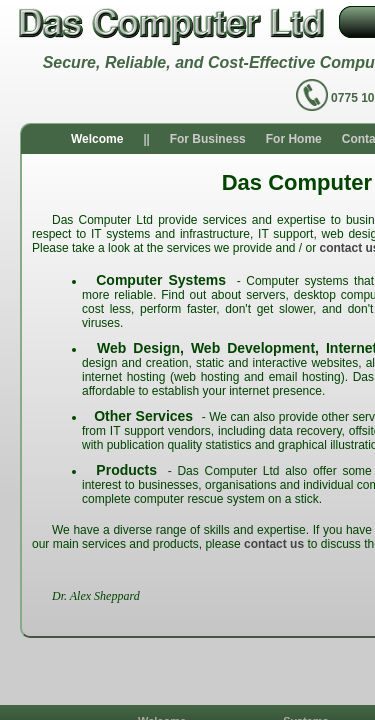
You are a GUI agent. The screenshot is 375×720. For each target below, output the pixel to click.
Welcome (97, 139)
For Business (208, 139)
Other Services (143, 416)
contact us (274, 544)
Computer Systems (161, 280)
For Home (294, 139)
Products (126, 470)
